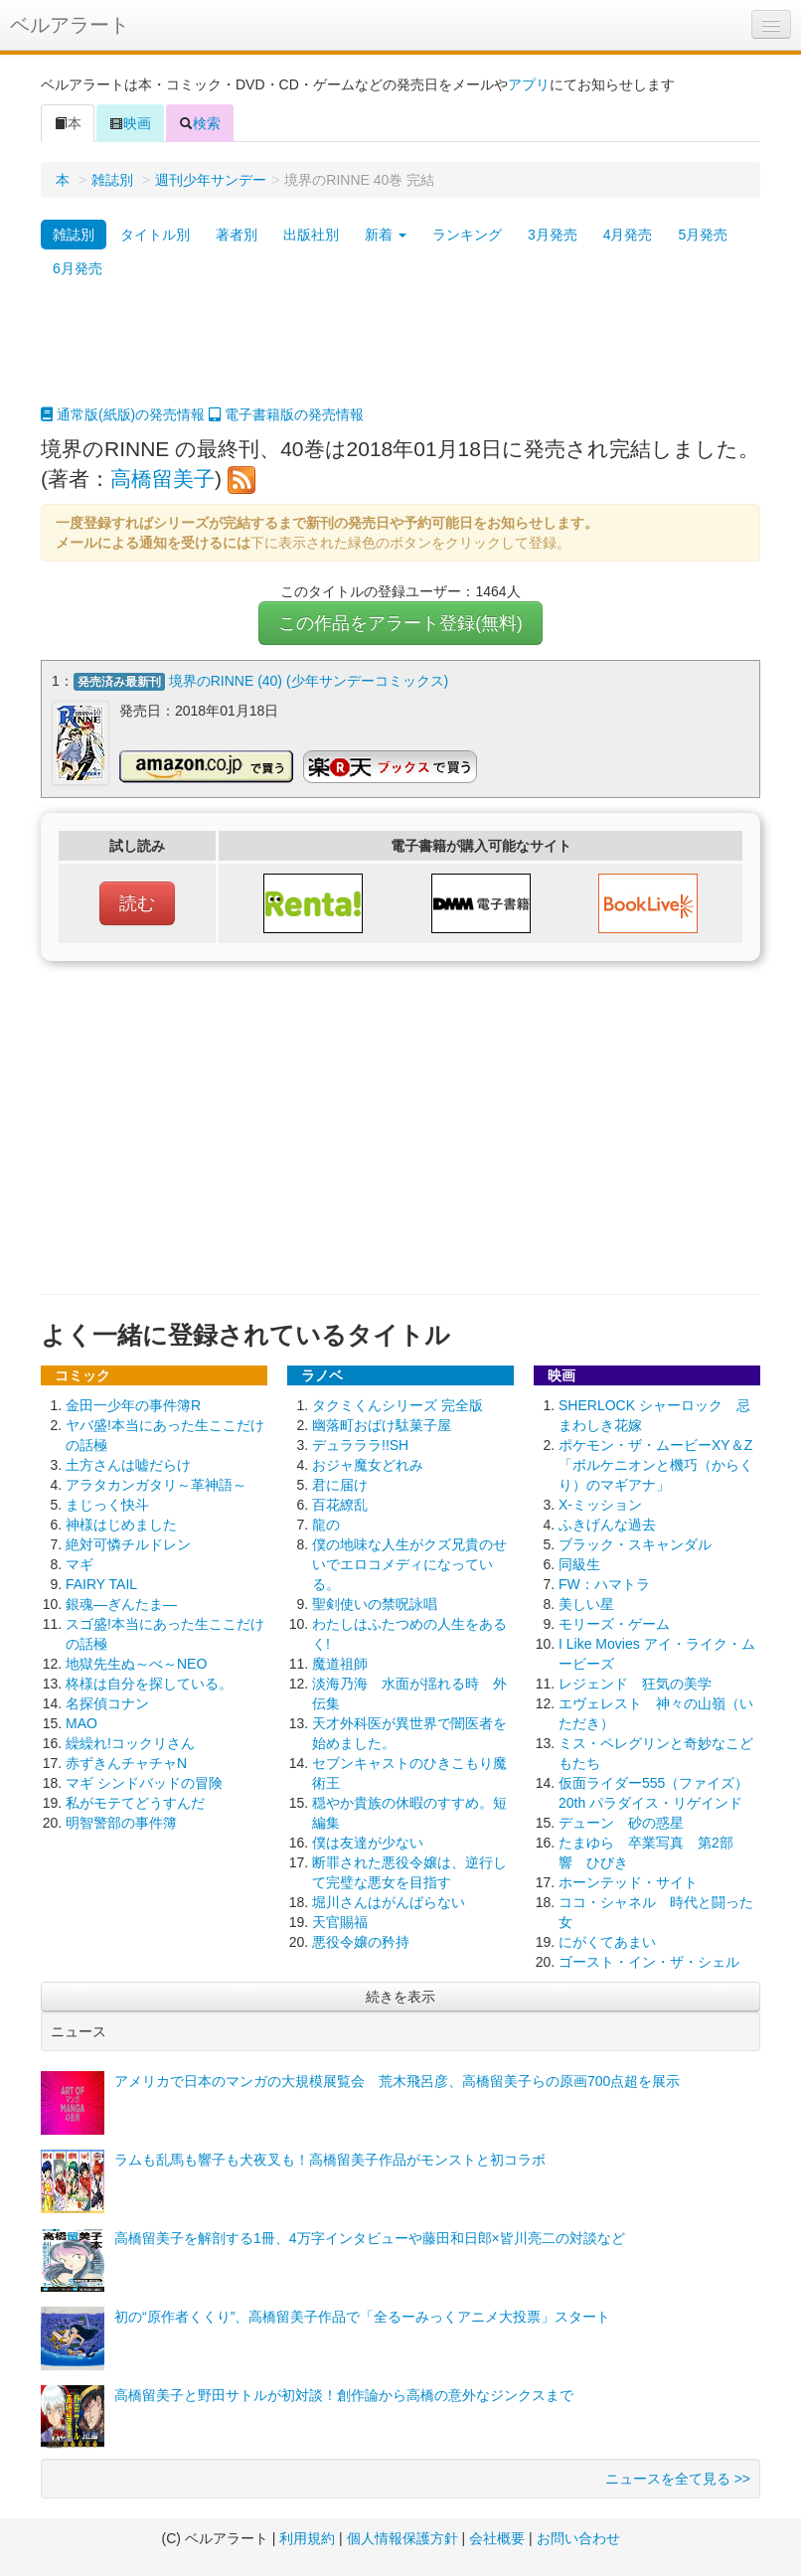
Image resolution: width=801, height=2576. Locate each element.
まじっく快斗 (107, 1503)
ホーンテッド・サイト (628, 1880)
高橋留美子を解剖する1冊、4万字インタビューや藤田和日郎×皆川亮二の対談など (369, 2236)
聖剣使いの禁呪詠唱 (374, 1602)
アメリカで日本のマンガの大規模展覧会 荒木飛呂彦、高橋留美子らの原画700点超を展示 (397, 2079)
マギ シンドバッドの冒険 (144, 1781)
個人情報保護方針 (402, 2536)
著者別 (236, 234)
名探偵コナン (107, 1701)
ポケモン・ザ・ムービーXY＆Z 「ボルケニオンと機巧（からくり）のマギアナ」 (656, 1463)
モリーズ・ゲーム (614, 1622)
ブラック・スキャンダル (635, 1542)
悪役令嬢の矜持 (360, 1940)
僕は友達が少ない (367, 1841)
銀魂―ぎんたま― (121, 1602)
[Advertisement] (400, 354)
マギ (79, 1562)
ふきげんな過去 (607, 1522)
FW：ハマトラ (604, 1582)
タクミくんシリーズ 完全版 (397, 1403)
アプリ (529, 84)
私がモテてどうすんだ (135, 1801)
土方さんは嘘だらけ (128, 1463)
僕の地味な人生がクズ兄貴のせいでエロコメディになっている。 (409, 1562)
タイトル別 (155, 234)
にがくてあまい (607, 1940)
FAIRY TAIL (101, 1582)
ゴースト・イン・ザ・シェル (649, 1960)
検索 (200, 123)
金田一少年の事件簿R (133, 1403)
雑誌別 (112, 180)
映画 (130, 123)
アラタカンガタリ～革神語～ (156, 1483)
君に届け (340, 1483)
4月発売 (628, 234)
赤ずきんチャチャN (126, 1761)
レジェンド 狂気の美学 (635, 1682)
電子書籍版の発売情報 (286, 414)
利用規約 (307, 2536)
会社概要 (497, 2536)
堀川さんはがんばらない (388, 1900)
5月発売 (702, 234)
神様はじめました (121, 1522)
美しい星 (586, 1602)
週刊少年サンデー (210, 180)
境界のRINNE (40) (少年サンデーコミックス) (309, 681)
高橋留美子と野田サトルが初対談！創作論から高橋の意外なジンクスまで (343, 2393)
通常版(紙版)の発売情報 (123, 414)
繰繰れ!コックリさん (130, 1741)
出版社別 (311, 234)
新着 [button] (385, 234)
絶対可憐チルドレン (128, 1542)
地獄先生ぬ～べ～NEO (136, 1662)
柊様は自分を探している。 (149, 1682)
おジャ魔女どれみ (367, 1463)
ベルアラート (69, 25)
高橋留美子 (162, 478)
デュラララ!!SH (360, 1443)
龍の (326, 1522)
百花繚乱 (340, 1503)
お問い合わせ (578, 2536)
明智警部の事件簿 (121, 1821)
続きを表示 (400, 1995)
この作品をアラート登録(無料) (400, 623)
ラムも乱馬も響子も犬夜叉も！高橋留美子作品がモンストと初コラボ (330, 2158)
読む (137, 901)
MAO (81, 1721)
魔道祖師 (340, 1662)
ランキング (467, 234)
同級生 (579, 1562)
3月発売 (552, 234)
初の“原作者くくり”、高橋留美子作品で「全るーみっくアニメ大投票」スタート (362, 2315)
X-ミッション (600, 1503)
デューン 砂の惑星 (621, 1821)
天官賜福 (340, 1920)
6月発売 (77, 268)
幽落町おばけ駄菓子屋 (381, 1423)
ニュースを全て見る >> (677, 2477)
